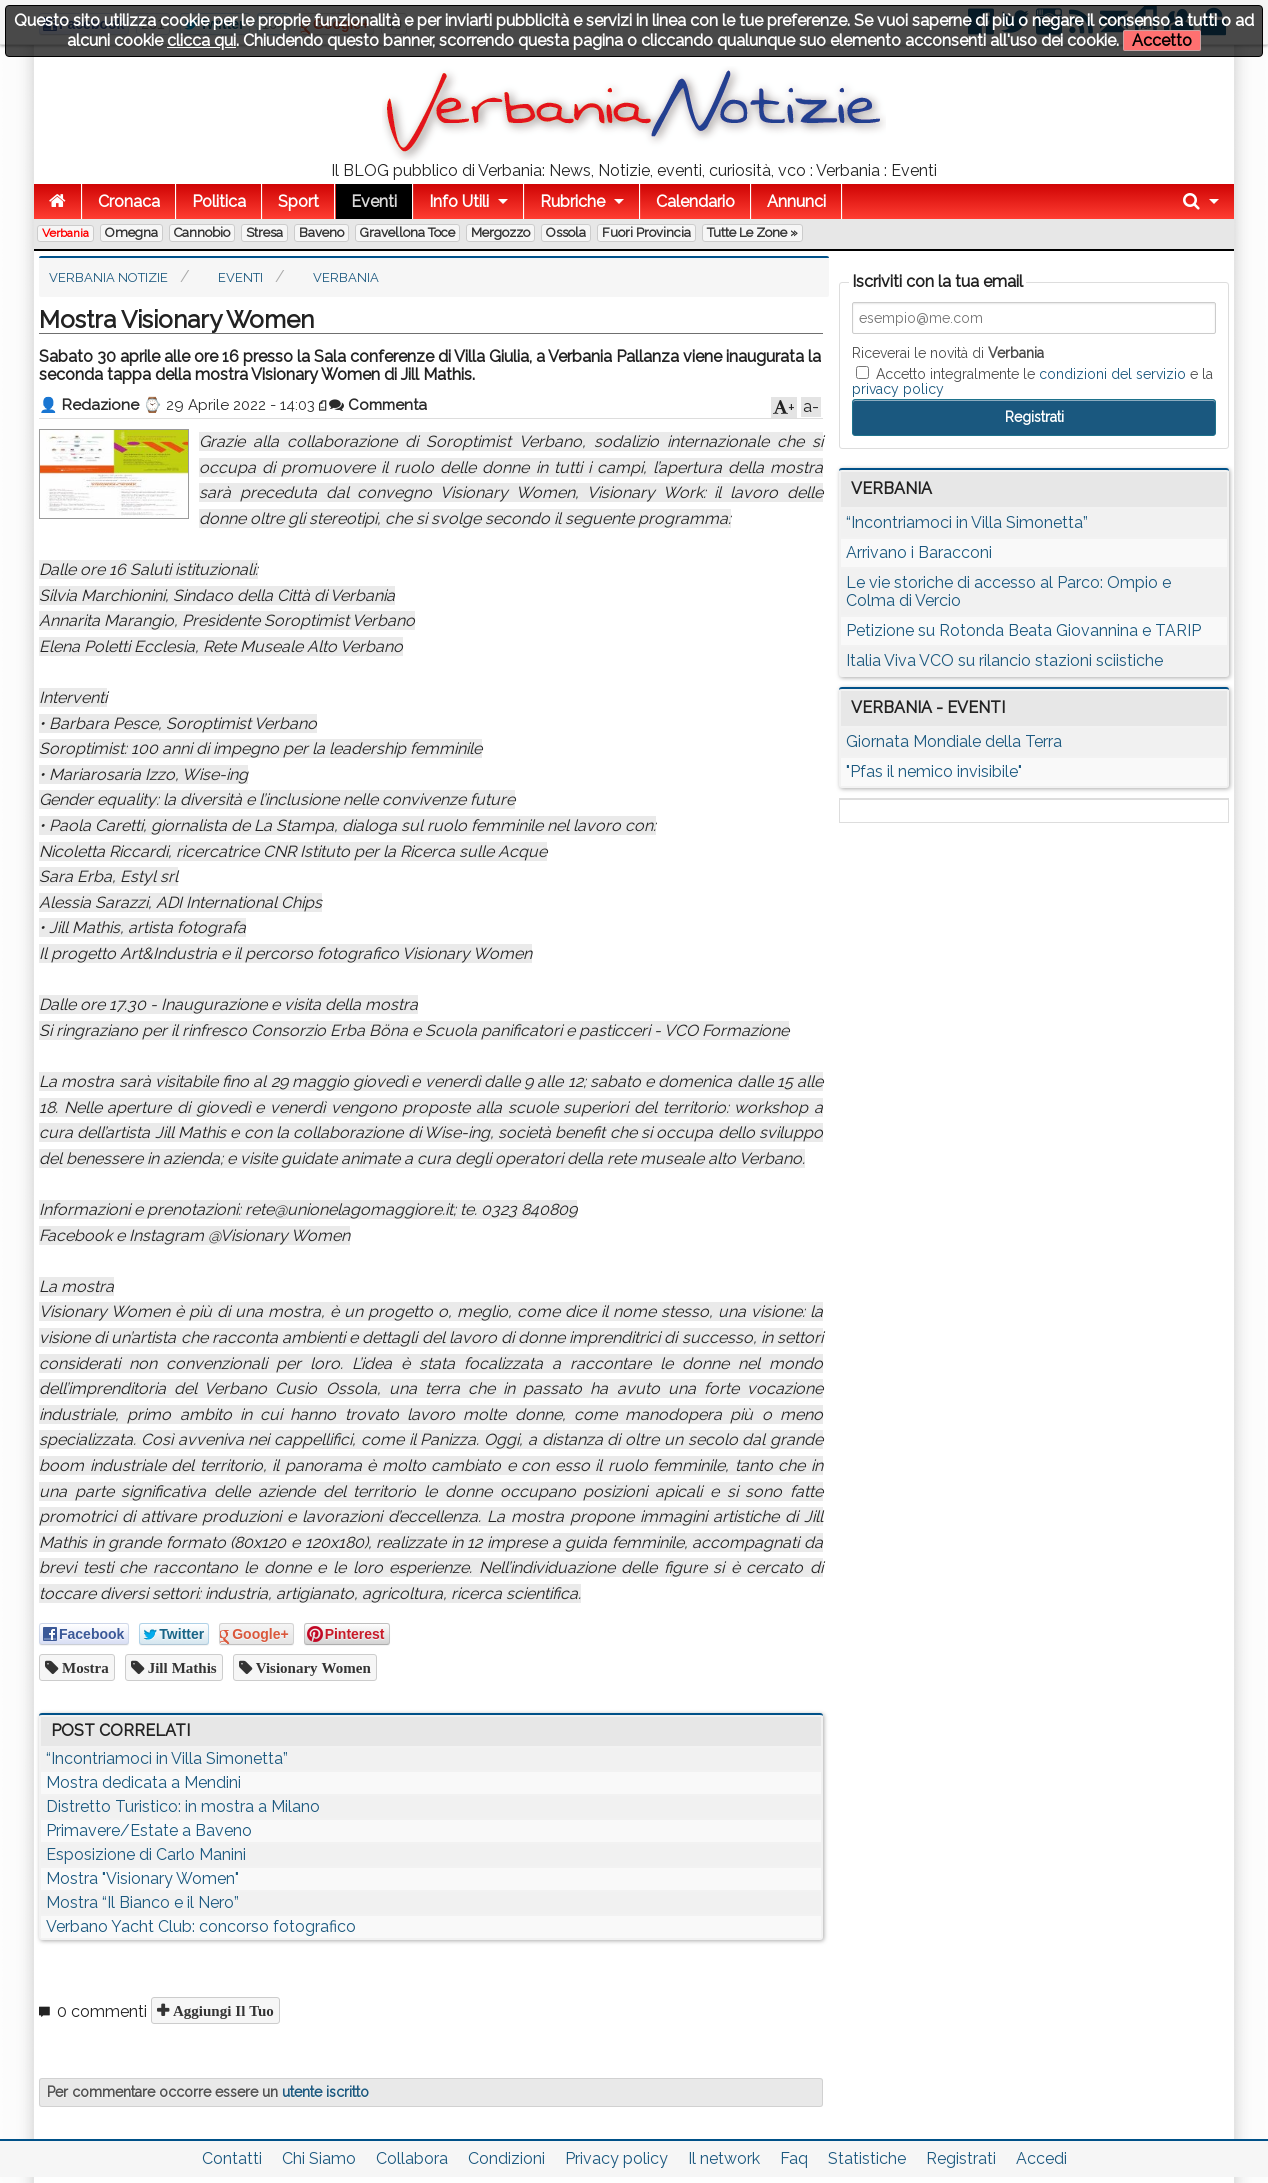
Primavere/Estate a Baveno (149, 1830)
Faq (794, 2158)
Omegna (131, 232)
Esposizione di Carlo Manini (146, 1854)
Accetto (1162, 40)
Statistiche (867, 2158)
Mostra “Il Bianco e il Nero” (142, 1902)
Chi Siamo (319, 2158)
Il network (724, 2158)
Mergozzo (500, 232)
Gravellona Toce (407, 232)
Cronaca (129, 201)
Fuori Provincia (646, 232)
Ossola (566, 232)
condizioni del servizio (1112, 374)
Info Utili (459, 201)
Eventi (374, 201)
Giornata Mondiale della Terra (954, 741)
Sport (298, 201)
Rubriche (572, 201)
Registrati (961, 2158)
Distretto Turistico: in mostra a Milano (183, 1806)
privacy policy (898, 389)
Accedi (1041, 2158)
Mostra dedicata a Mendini (143, 1782)
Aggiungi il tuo (221, 2010)
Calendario (695, 201)
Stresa (264, 232)
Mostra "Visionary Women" (142, 1878)
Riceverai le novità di (948, 353)
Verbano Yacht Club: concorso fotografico (201, 1926)
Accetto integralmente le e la (1032, 381)
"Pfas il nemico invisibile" (934, 771)
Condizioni (506, 2158)
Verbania (65, 233)
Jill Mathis (180, 1667)
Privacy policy (616, 2158)
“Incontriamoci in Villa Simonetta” (167, 1758)
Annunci (796, 201)
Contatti (232, 2158)
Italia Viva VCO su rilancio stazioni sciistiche (1004, 660)
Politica (219, 201)
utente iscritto (325, 2092)
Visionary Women (311, 1667)
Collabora (412, 2158)
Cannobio (202, 232)
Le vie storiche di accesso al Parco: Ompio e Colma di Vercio (1008, 591)
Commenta (378, 405)
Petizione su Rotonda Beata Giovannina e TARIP (1023, 630)
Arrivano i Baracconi (919, 552)
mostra (83, 1667)
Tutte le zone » (752, 232)
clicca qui (201, 40)
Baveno (321, 232)
